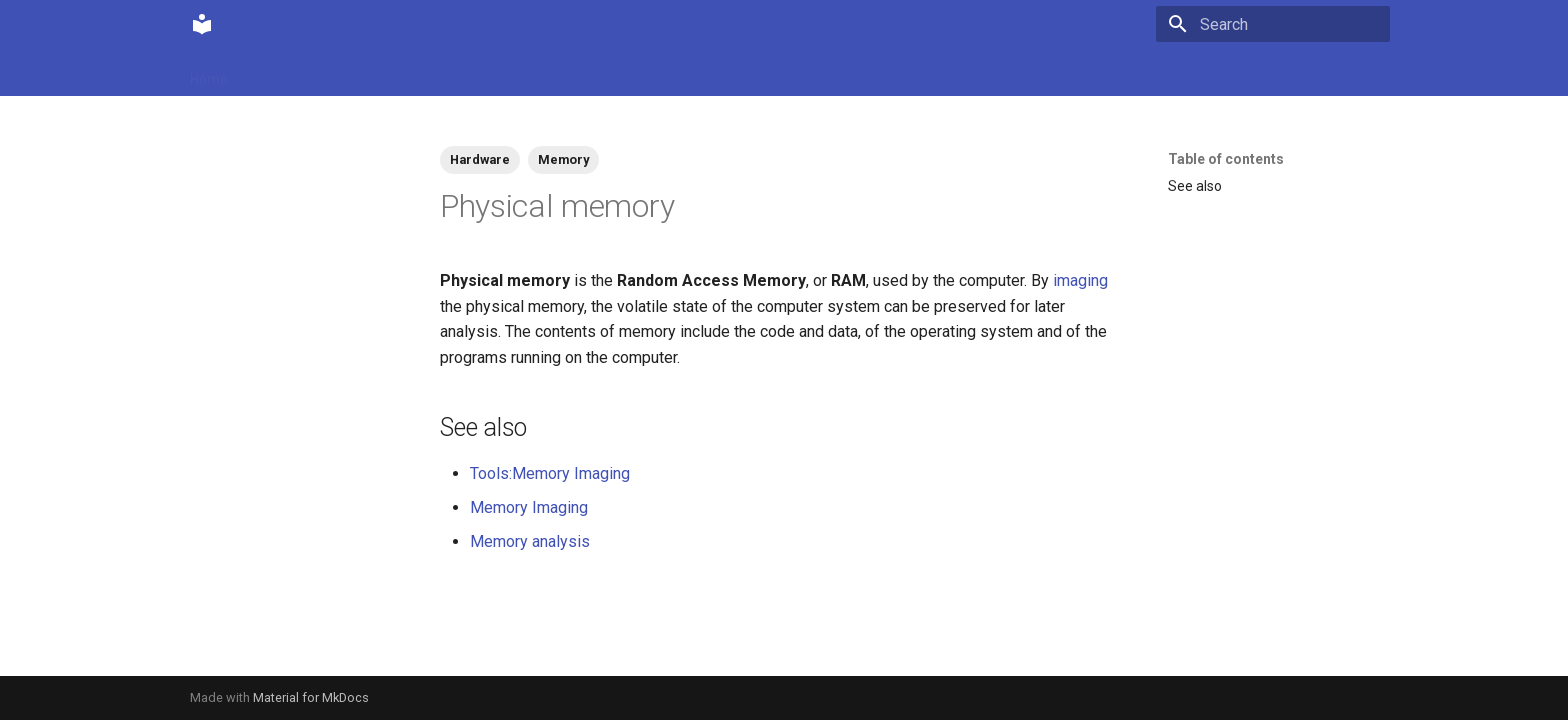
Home (209, 73)
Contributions (392, 73)
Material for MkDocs (311, 697)
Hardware (480, 159)
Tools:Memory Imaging (550, 473)
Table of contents (1226, 159)
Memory (563, 159)
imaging (1080, 280)
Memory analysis (530, 541)
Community (289, 73)
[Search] (1273, 24)
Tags (474, 73)
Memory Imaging (529, 507)
